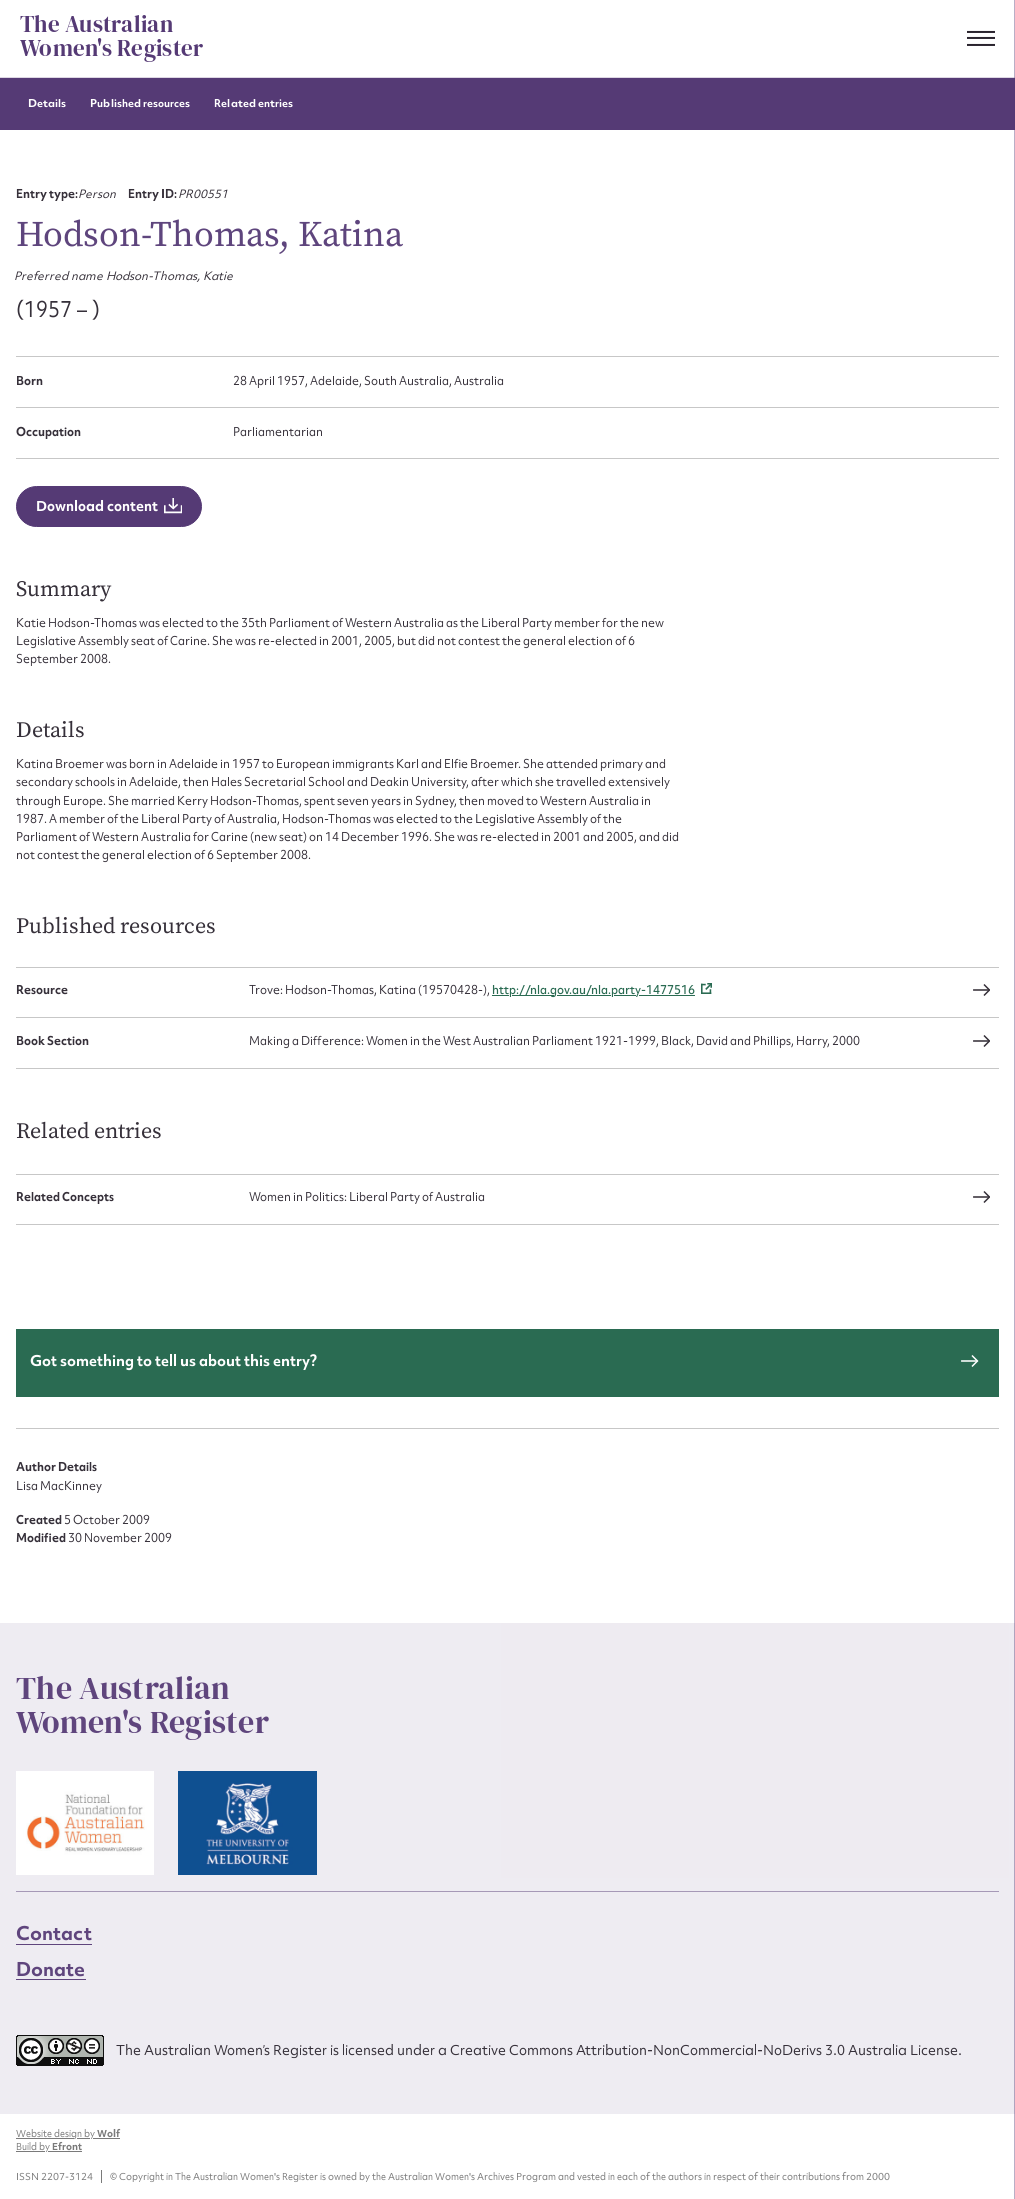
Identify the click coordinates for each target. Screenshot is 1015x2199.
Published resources (140, 103)
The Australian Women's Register (111, 37)
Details (47, 103)
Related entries (253, 103)
